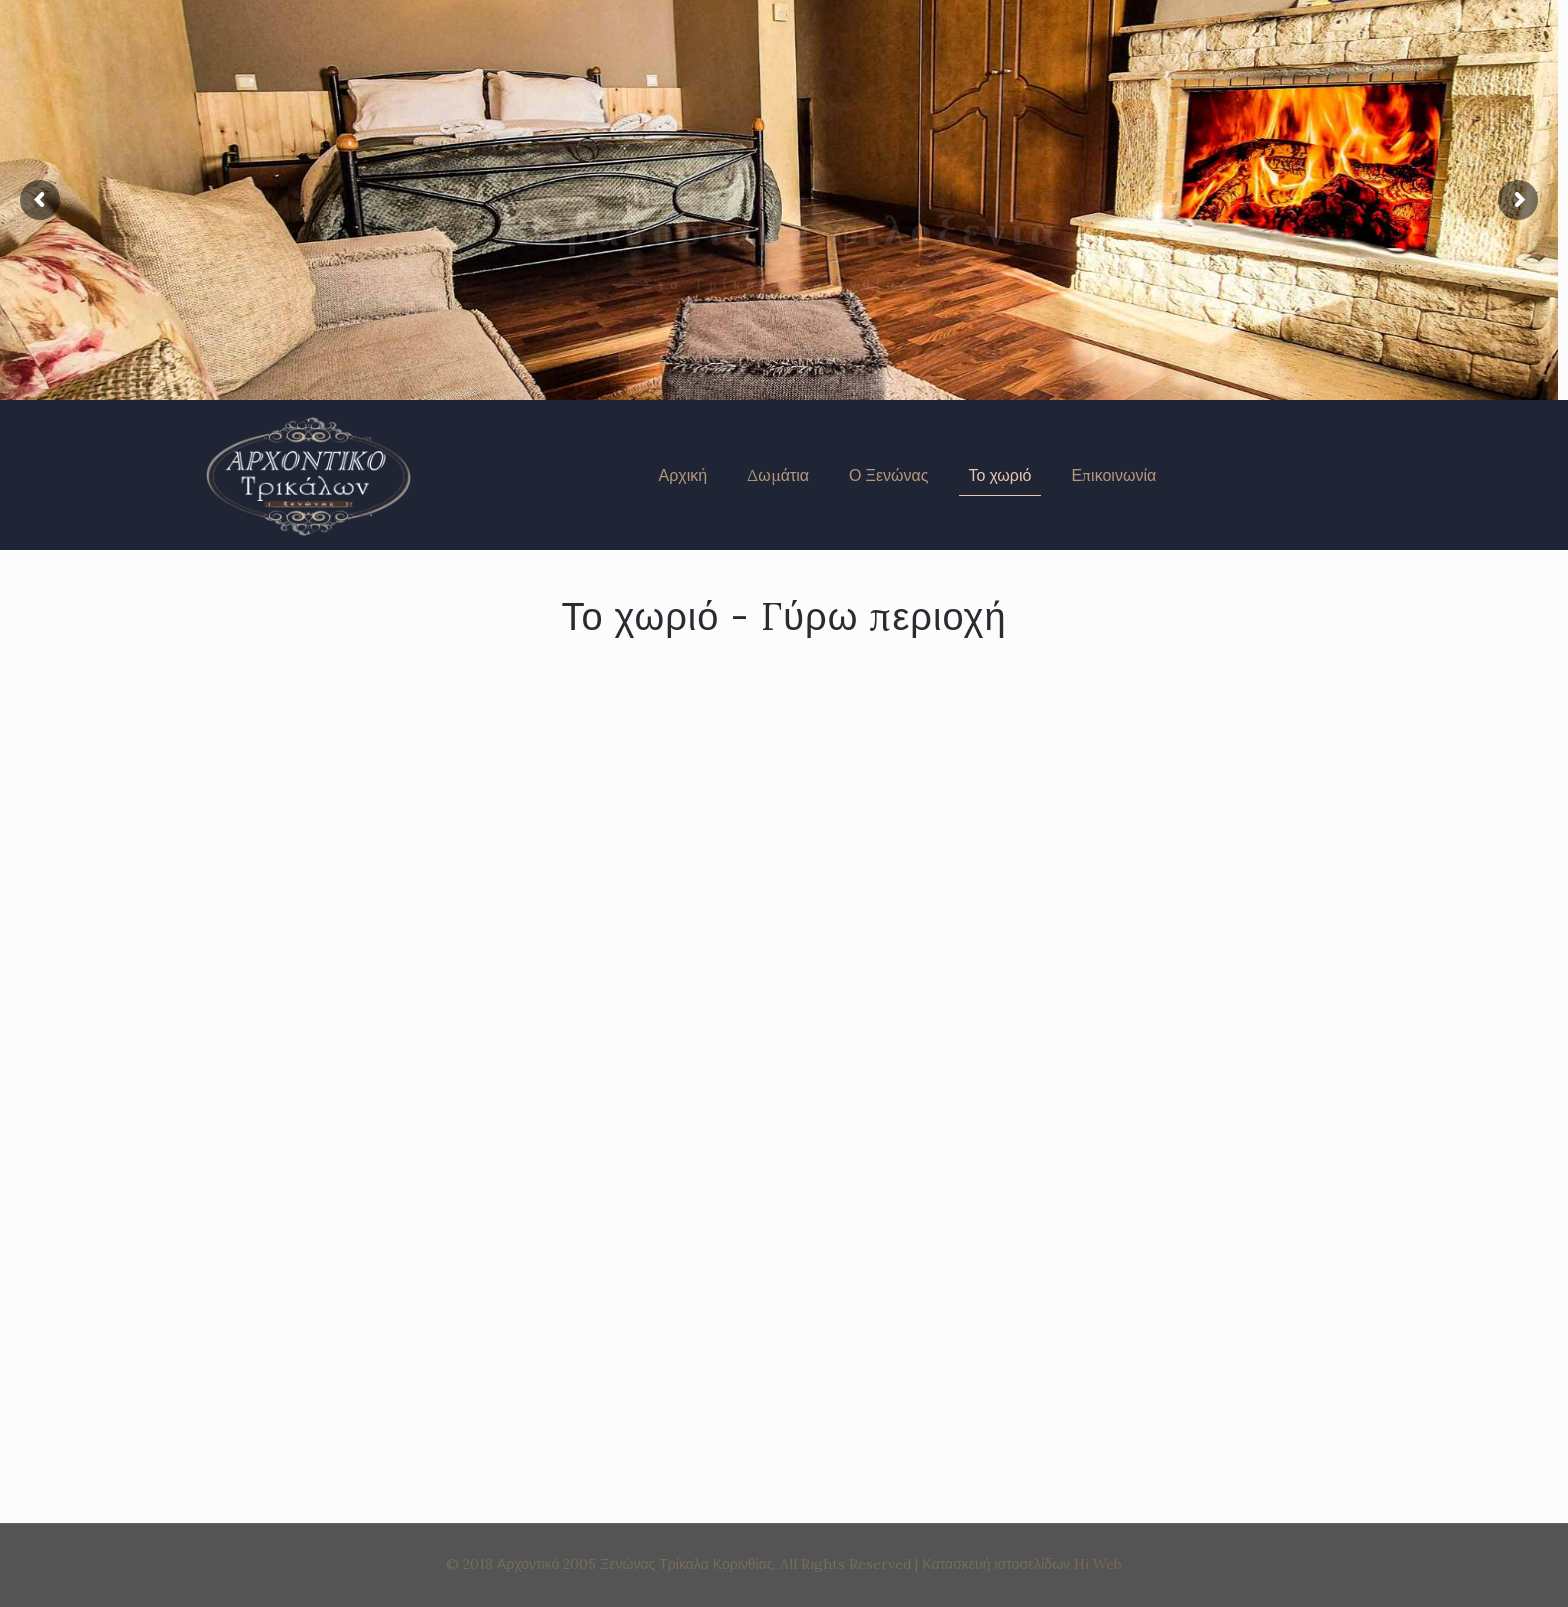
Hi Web (1098, 1564)
